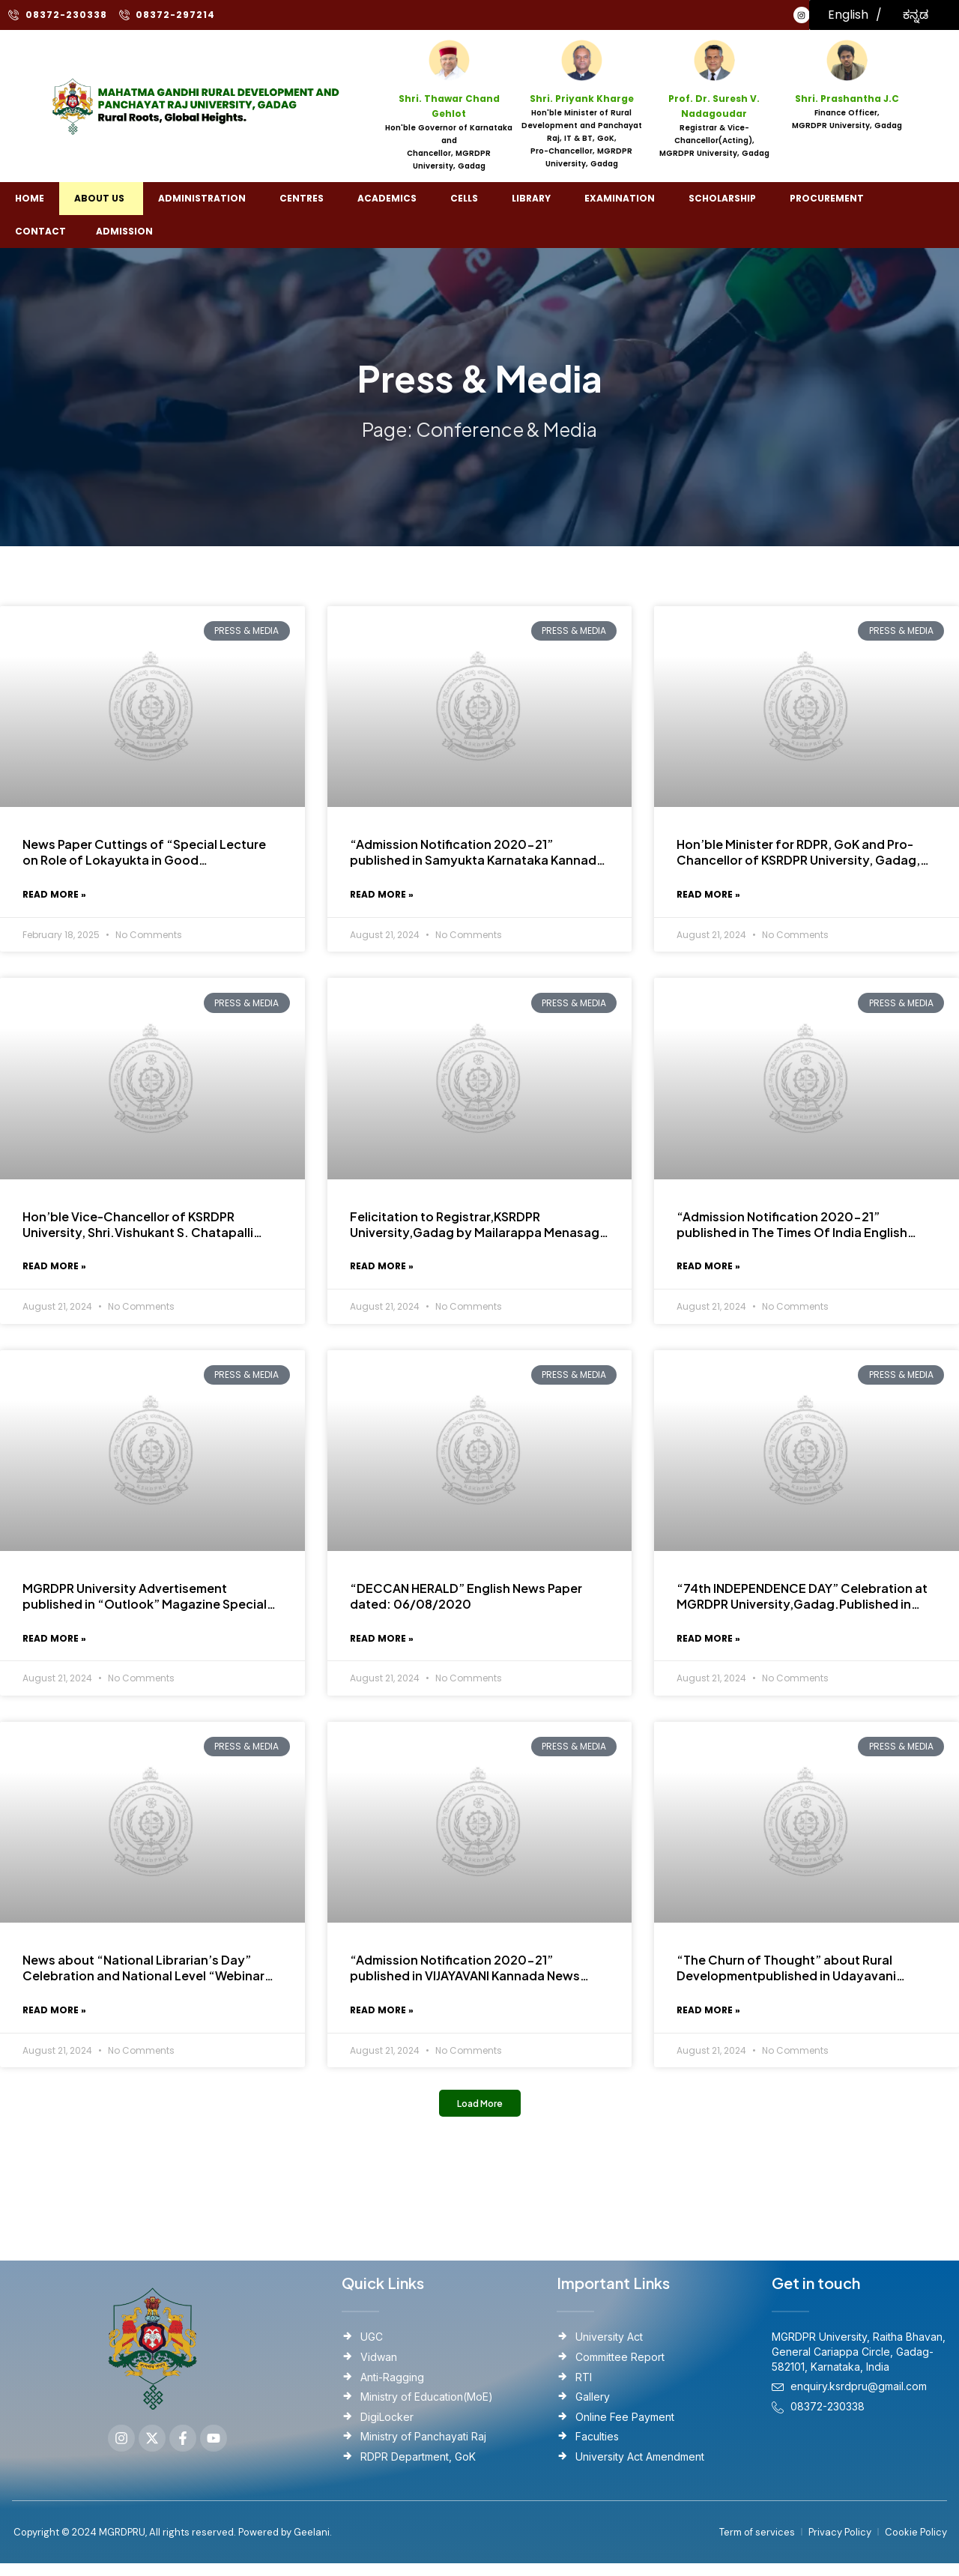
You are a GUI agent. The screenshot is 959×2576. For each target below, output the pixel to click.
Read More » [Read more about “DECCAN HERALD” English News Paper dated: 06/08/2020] (382, 1645)
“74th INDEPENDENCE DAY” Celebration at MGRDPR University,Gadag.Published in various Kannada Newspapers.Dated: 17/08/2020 (802, 1602)
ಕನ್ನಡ (915, 14)
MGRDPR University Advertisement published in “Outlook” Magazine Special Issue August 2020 (144, 1602)
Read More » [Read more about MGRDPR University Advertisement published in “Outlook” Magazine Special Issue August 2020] (54, 1645)
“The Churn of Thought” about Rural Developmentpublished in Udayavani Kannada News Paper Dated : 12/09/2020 (800, 1976)
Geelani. (311, 2544)
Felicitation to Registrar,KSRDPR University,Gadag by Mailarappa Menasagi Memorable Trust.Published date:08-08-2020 (476, 1227)
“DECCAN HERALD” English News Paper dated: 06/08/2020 (466, 1601)
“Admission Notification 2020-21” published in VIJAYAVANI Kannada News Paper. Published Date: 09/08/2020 (465, 1976)
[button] (480, 2115)
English (848, 14)
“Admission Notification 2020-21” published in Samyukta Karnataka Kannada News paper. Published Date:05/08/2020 (477, 852)
